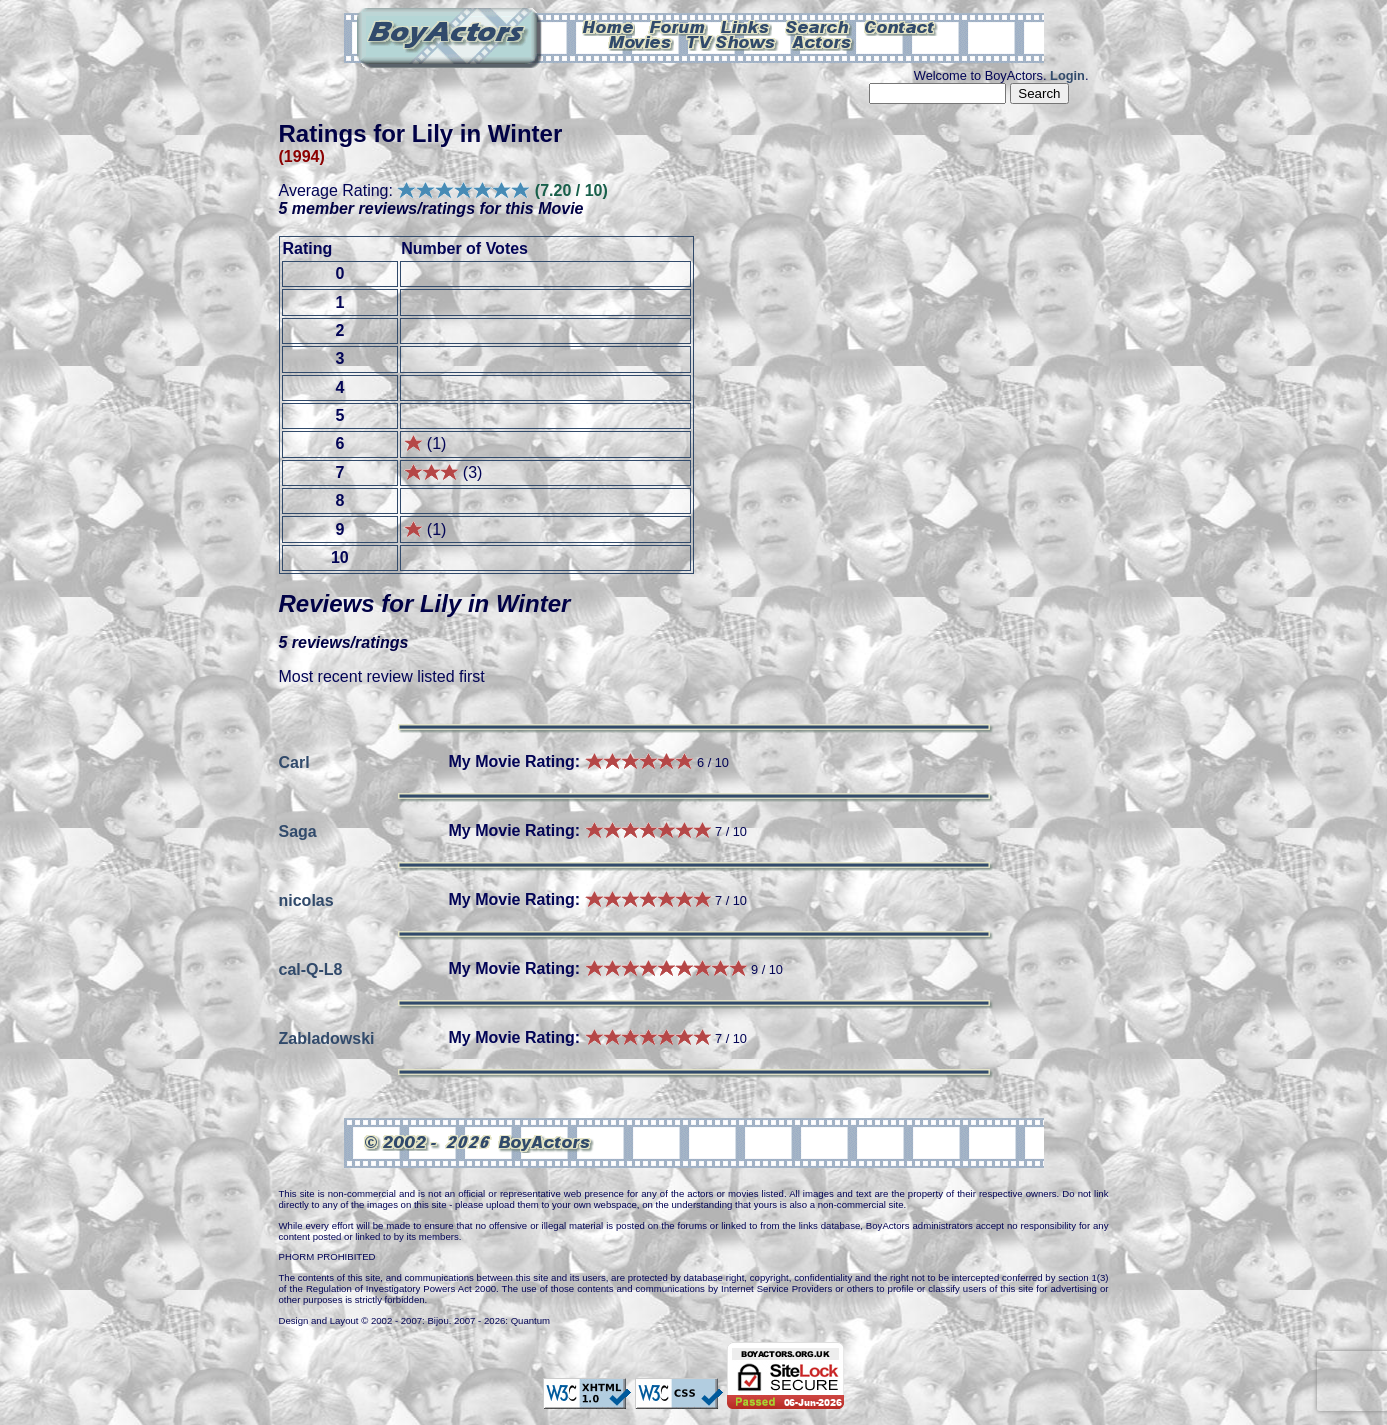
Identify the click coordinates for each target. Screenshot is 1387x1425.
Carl (294, 761)
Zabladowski (327, 1037)
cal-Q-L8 (311, 968)
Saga (298, 830)
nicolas (306, 899)
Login (1067, 75)
